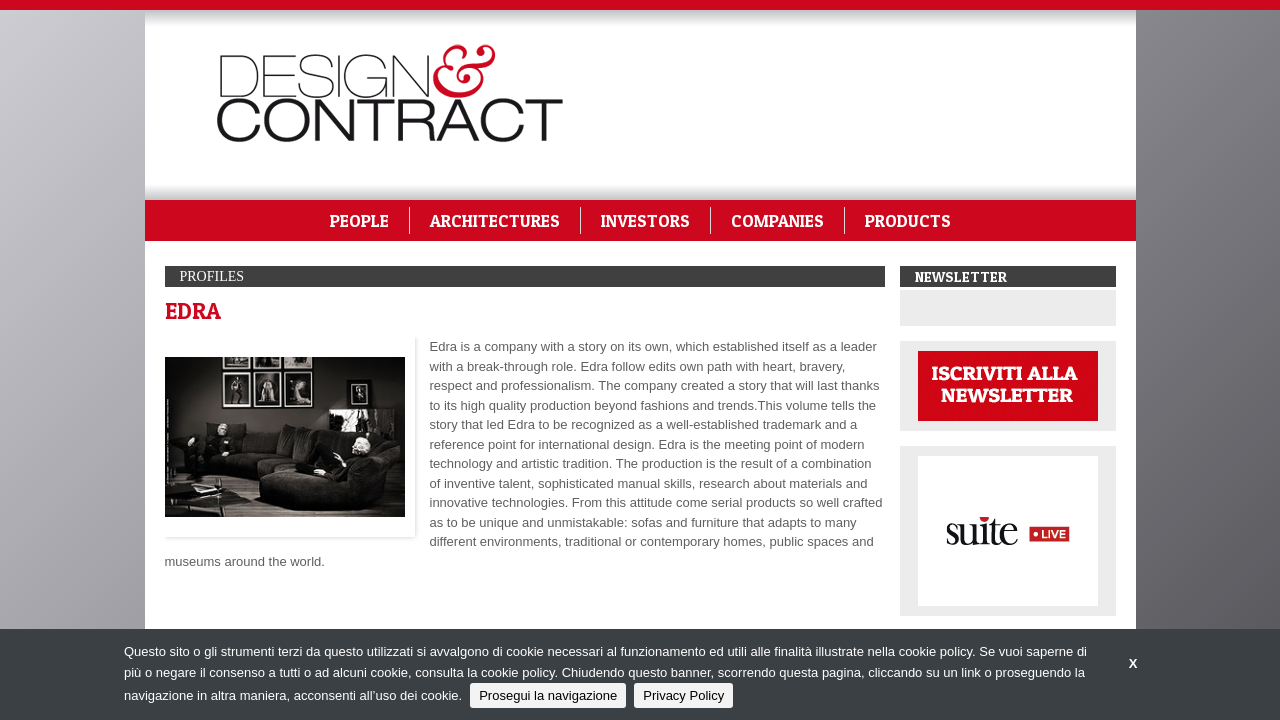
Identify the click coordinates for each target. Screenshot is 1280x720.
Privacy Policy (683, 695)
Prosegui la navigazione (548, 695)
